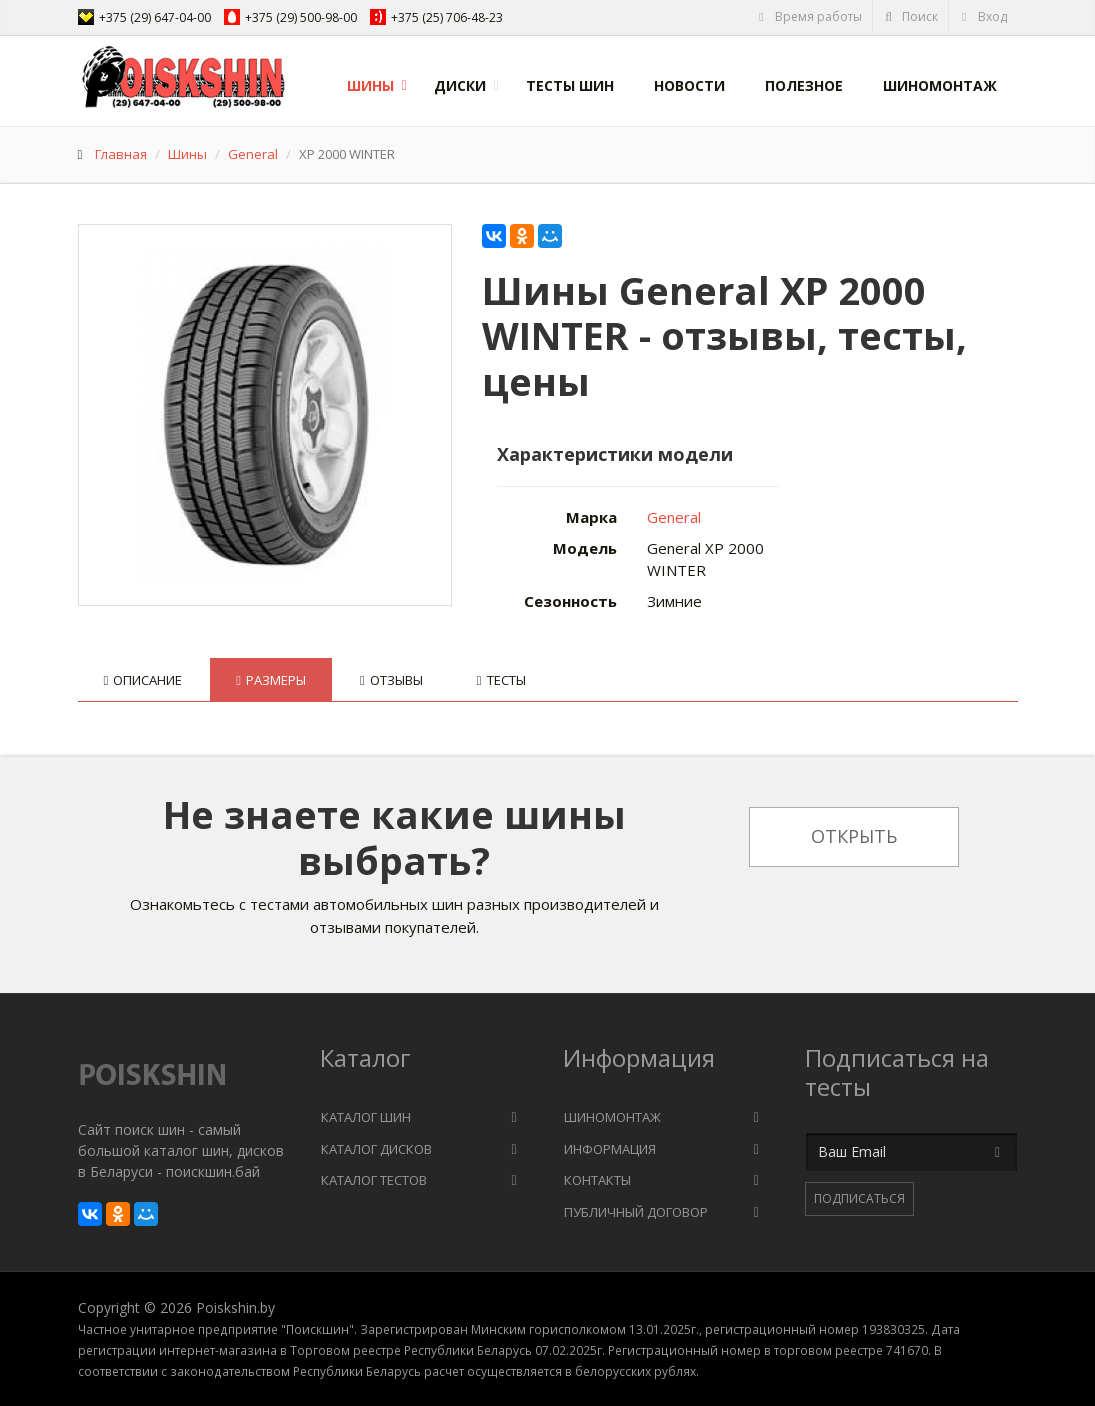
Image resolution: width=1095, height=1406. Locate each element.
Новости (689, 85)
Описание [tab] (143, 680)
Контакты (597, 1180)
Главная (121, 154)
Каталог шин (366, 1117)
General (253, 154)
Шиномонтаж (940, 85)
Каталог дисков (376, 1149)
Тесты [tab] (501, 680)
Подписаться (859, 1198)
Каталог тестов (374, 1180)
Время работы (809, 16)
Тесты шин (570, 85)
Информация (610, 1149)
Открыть (854, 836)
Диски (460, 85)
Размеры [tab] (271, 680)
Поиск (911, 16)
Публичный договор (636, 1212)
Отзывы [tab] (391, 680)
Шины (370, 85)
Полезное (804, 85)
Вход (983, 16)
